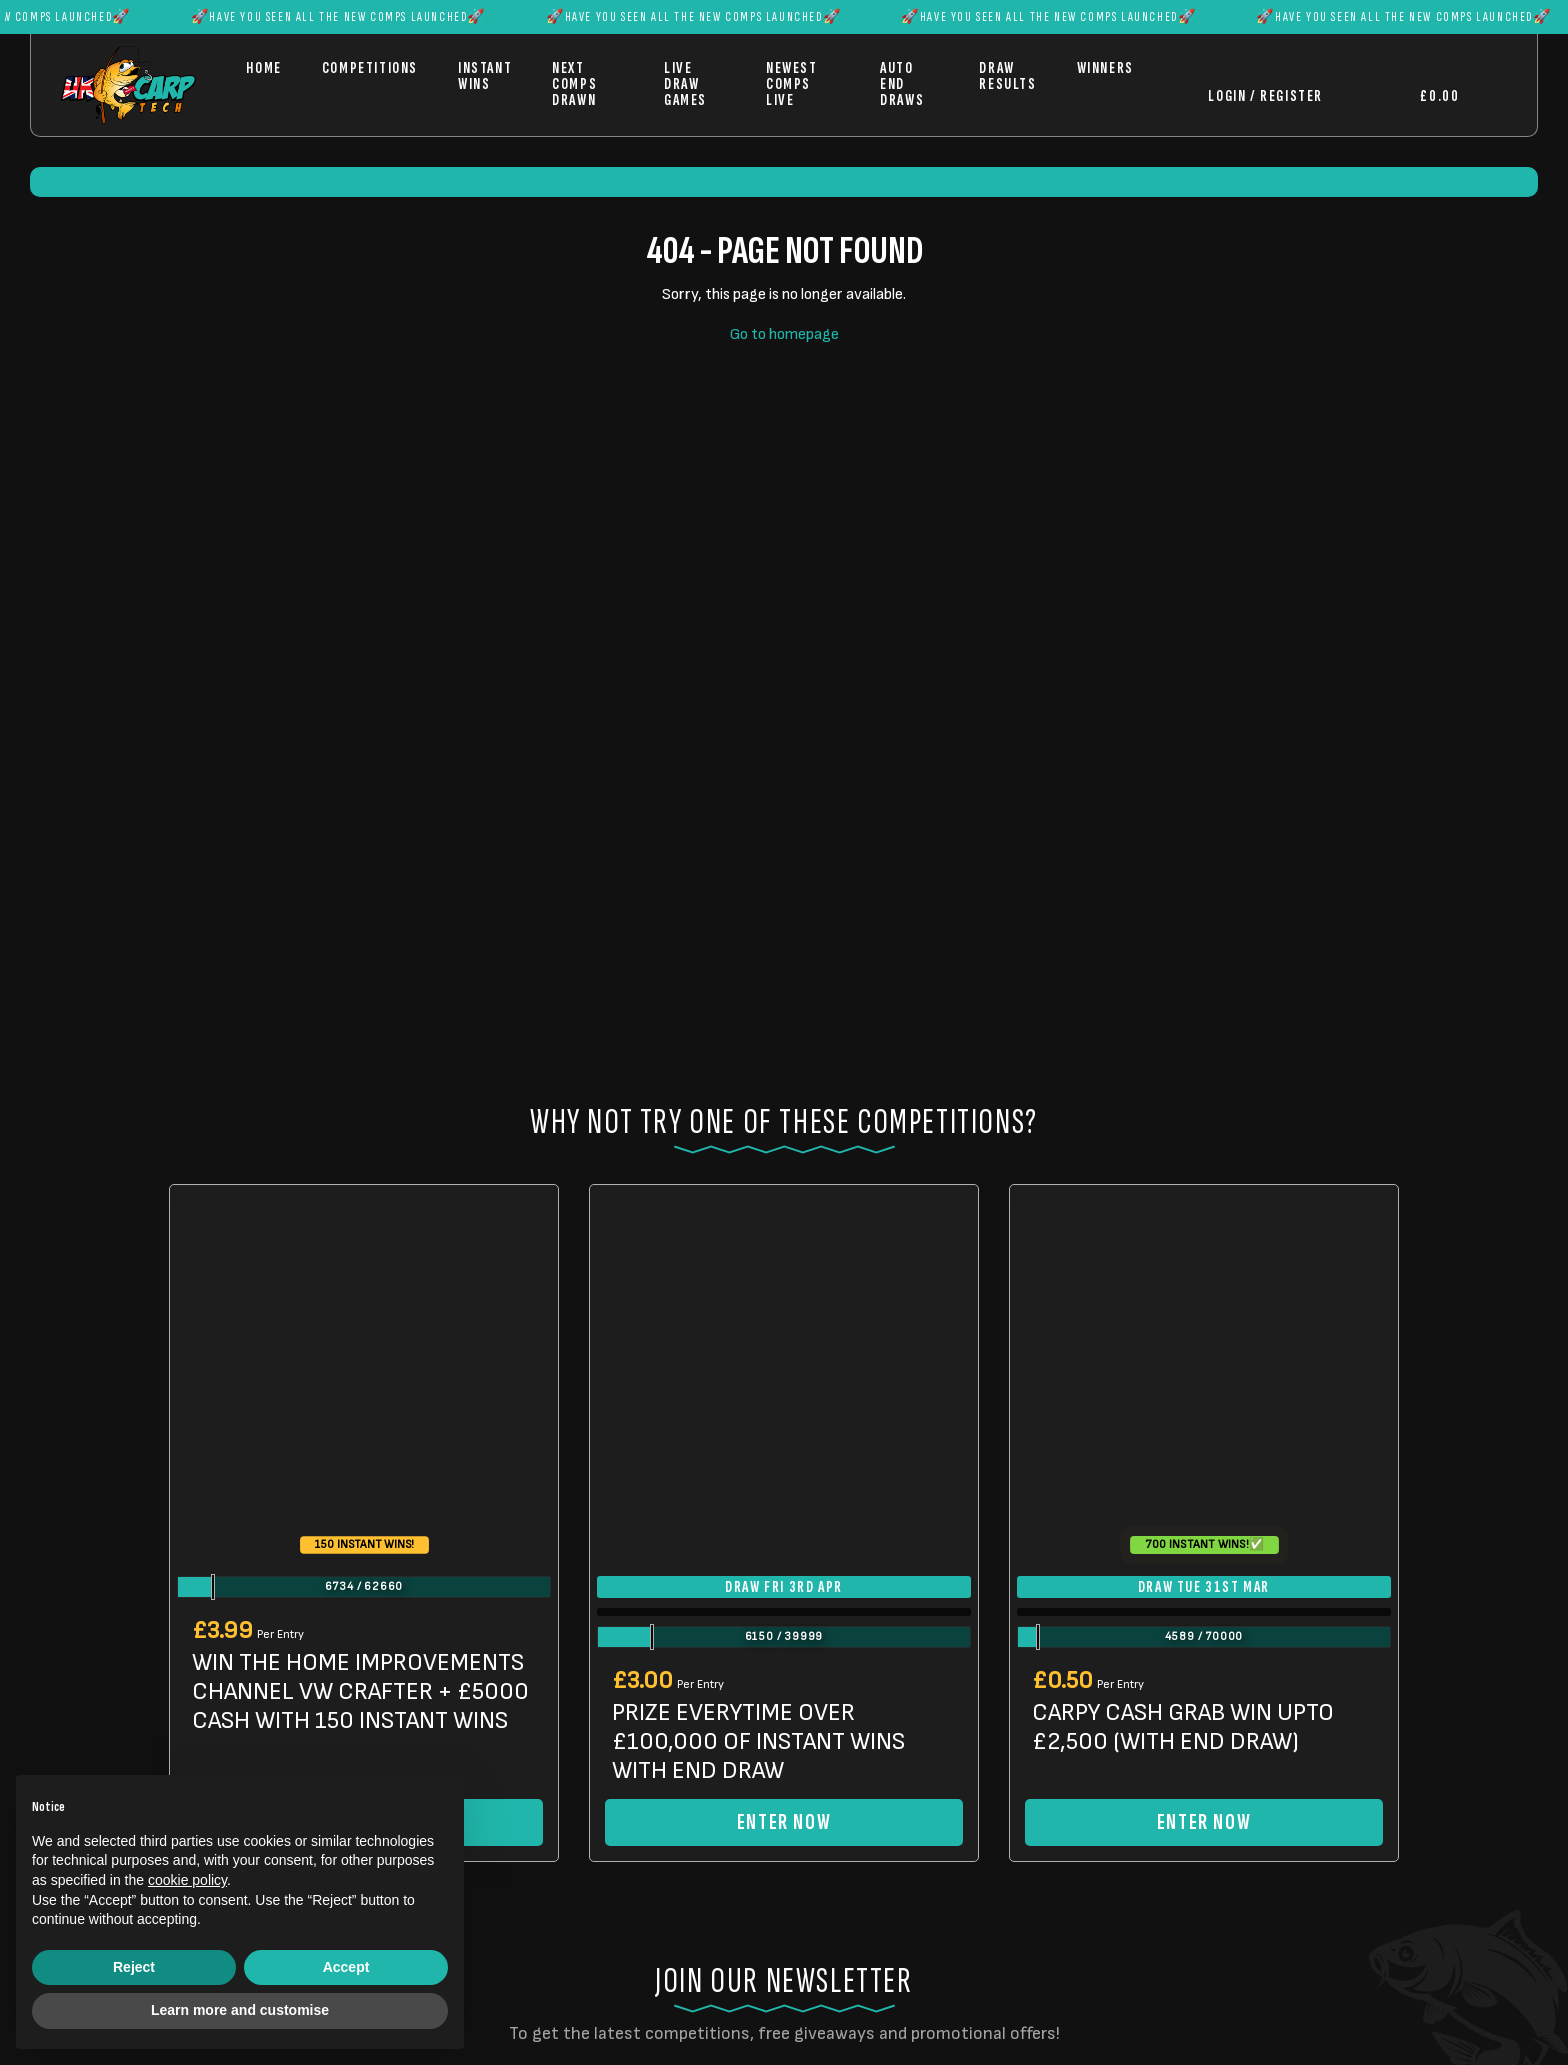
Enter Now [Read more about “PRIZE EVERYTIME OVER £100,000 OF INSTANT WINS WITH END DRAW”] (784, 1822)
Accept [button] (346, 1967)
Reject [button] (134, 1967)
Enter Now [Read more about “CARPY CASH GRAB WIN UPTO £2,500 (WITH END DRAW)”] (1204, 1822)
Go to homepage (784, 334)
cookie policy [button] (187, 1880)
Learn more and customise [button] (240, 2010)
